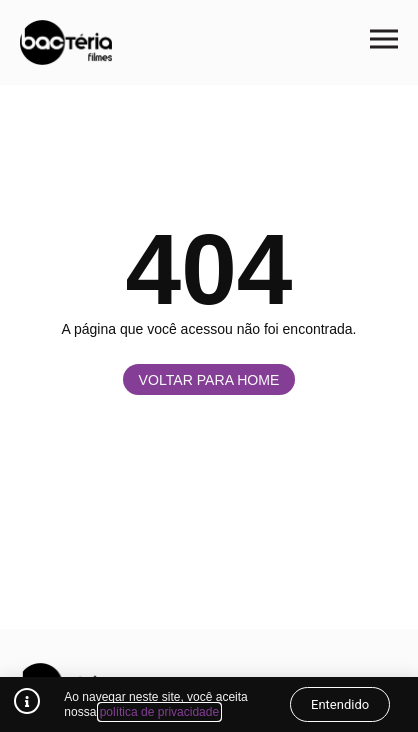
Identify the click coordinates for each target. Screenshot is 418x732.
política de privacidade (159, 712)
